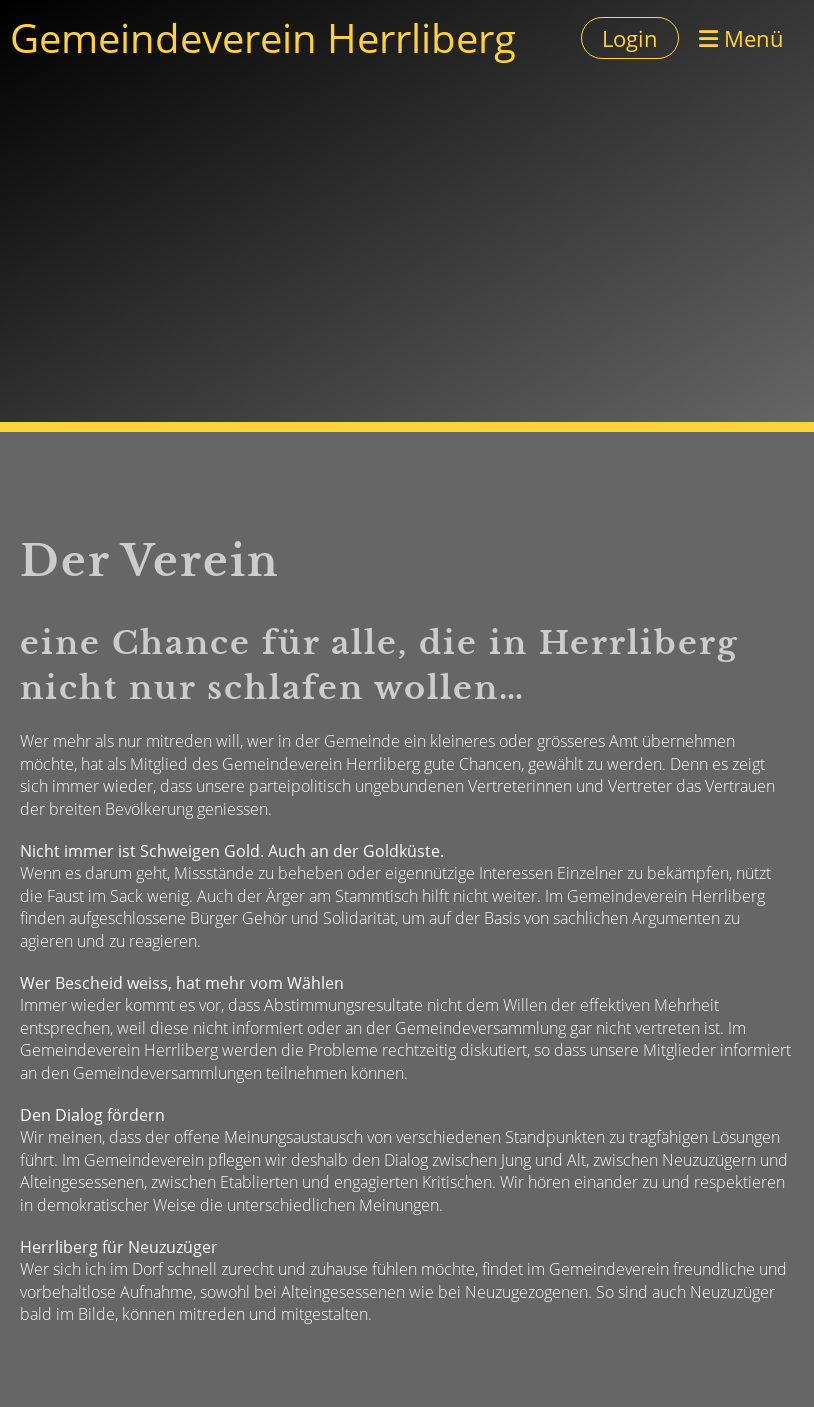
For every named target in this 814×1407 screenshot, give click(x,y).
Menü (741, 38)
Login (630, 38)
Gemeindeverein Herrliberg (263, 37)
